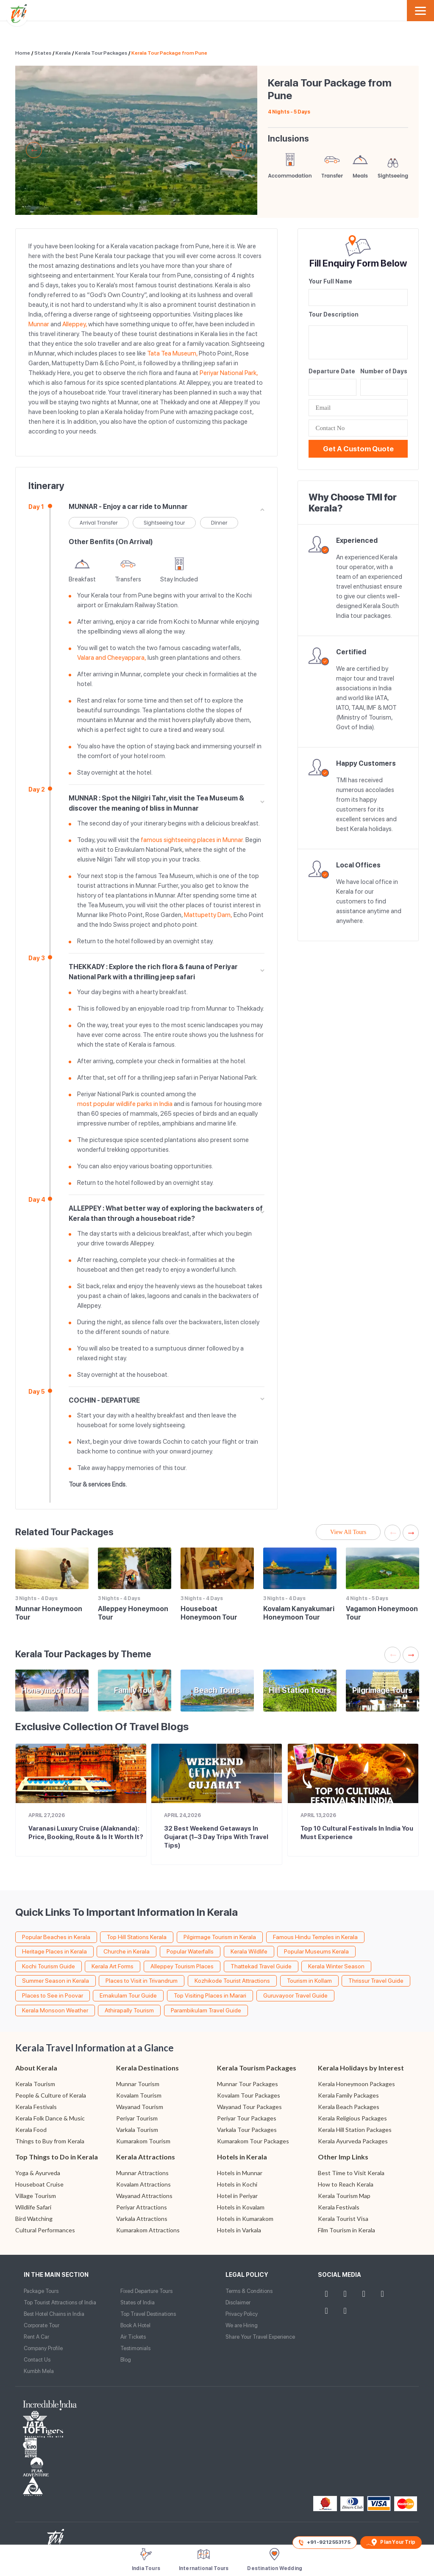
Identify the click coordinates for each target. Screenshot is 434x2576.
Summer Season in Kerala (55, 1980)
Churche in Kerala (126, 1951)
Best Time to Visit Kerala (351, 2172)
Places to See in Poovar (52, 1995)
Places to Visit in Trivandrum (142, 1980)
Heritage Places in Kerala (54, 1951)
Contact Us (37, 2359)
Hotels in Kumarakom (245, 2218)
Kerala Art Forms (113, 1966)
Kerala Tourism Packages (256, 2068)
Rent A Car (36, 2337)
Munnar (38, 324)
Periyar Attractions (141, 2207)
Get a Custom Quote (358, 449)
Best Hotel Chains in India (54, 2314)
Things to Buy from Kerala (49, 2141)
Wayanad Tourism (139, 2106)
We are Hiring (241, 2325)
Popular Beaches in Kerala (56, 1937)
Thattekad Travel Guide (261, 1966)
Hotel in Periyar (237, 2195)
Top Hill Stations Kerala (137, 1937)
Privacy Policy (241, 2314)
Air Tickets (133, 2337)
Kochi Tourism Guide (48, 1966)
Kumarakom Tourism (143, 2141)
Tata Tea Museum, (172, 353)
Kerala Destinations (147, 2068)
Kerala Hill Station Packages (355, 2129)
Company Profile (43, 2348)
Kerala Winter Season (336, 1966)
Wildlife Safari (33, 2207)
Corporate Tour (41, 2325)
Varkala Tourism (137, 2129)
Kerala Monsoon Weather (55, 2010)
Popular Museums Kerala (316, 1951)
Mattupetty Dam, (208, 915)
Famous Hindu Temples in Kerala (315, 1937)
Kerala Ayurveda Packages (353, 2141)
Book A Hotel (135, 2325)
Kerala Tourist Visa (343, 2218)
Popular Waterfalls (190, 1951)
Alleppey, (74, 324)
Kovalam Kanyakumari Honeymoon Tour (298, 1613)
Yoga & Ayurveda (37, 2172)
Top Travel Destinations (148, 2314)
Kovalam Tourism (138, 2095)
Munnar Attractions (142, 2172)
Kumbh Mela (39, 2371)
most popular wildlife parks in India (124, 1104)
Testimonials (135, 2348)
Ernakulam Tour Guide (128, 1995)
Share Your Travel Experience (260, 2337)
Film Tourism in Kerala (346, 2230)
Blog (125, 2359)
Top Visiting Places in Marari (210, 1995)
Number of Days (383, 371)
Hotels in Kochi (237, 2184)
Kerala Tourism (35, 2083)
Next (239, 150)
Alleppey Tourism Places (182, 1966)
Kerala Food (31, 2129)
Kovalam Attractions (143, 2184)
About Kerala (36, 2068)
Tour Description (334, 314)
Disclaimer (237, 2302)
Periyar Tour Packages (246, 2118)
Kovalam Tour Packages (248, 2095)
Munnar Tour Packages (247, 2083)
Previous (34, 150)
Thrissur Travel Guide (375, 1980)
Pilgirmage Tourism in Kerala (220, 1937)
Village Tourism (35, 2195)
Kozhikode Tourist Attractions (232, 1980)
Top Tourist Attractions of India (60, 2302)
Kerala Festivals (36, 2106)
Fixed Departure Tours (146, 2291)
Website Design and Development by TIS (55, 2491)
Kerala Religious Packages (352, 2118)
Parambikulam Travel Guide (206, 2010)
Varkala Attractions (141, 2218)
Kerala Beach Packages (348, 2106)
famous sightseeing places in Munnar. (192, 840)
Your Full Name (330, 281)
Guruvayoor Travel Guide (295, 1995)
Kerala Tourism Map (344, 2195)
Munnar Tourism (137, 2083)
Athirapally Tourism (129, 2010)
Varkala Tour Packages (247, 2129)
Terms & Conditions (249, 2291)
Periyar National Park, (229, 373)
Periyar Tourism (137, 2118)
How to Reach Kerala (345, 2184)
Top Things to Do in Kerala (56, 2157)
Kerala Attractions (145, 2157)
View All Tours (348, 1532)
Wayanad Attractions (144, 2195)
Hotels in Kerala (242, 2157)
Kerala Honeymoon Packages (356, 2083)
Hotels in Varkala (239, 2230)
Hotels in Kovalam (240, 2207)
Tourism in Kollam (309, 1980)
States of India (137, 2302)
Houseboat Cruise (39, 2184)
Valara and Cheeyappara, (111, 657)
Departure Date (332, 371)
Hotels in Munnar (239, 2172)
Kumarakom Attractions (148, 2230)
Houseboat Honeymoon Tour (209, 1613)
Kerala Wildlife (249, 1951)
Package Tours (41, 2291)
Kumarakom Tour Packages (253, 2141)
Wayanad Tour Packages (249, 2106)
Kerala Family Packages (348, 2095)
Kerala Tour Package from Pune (169, 53)
